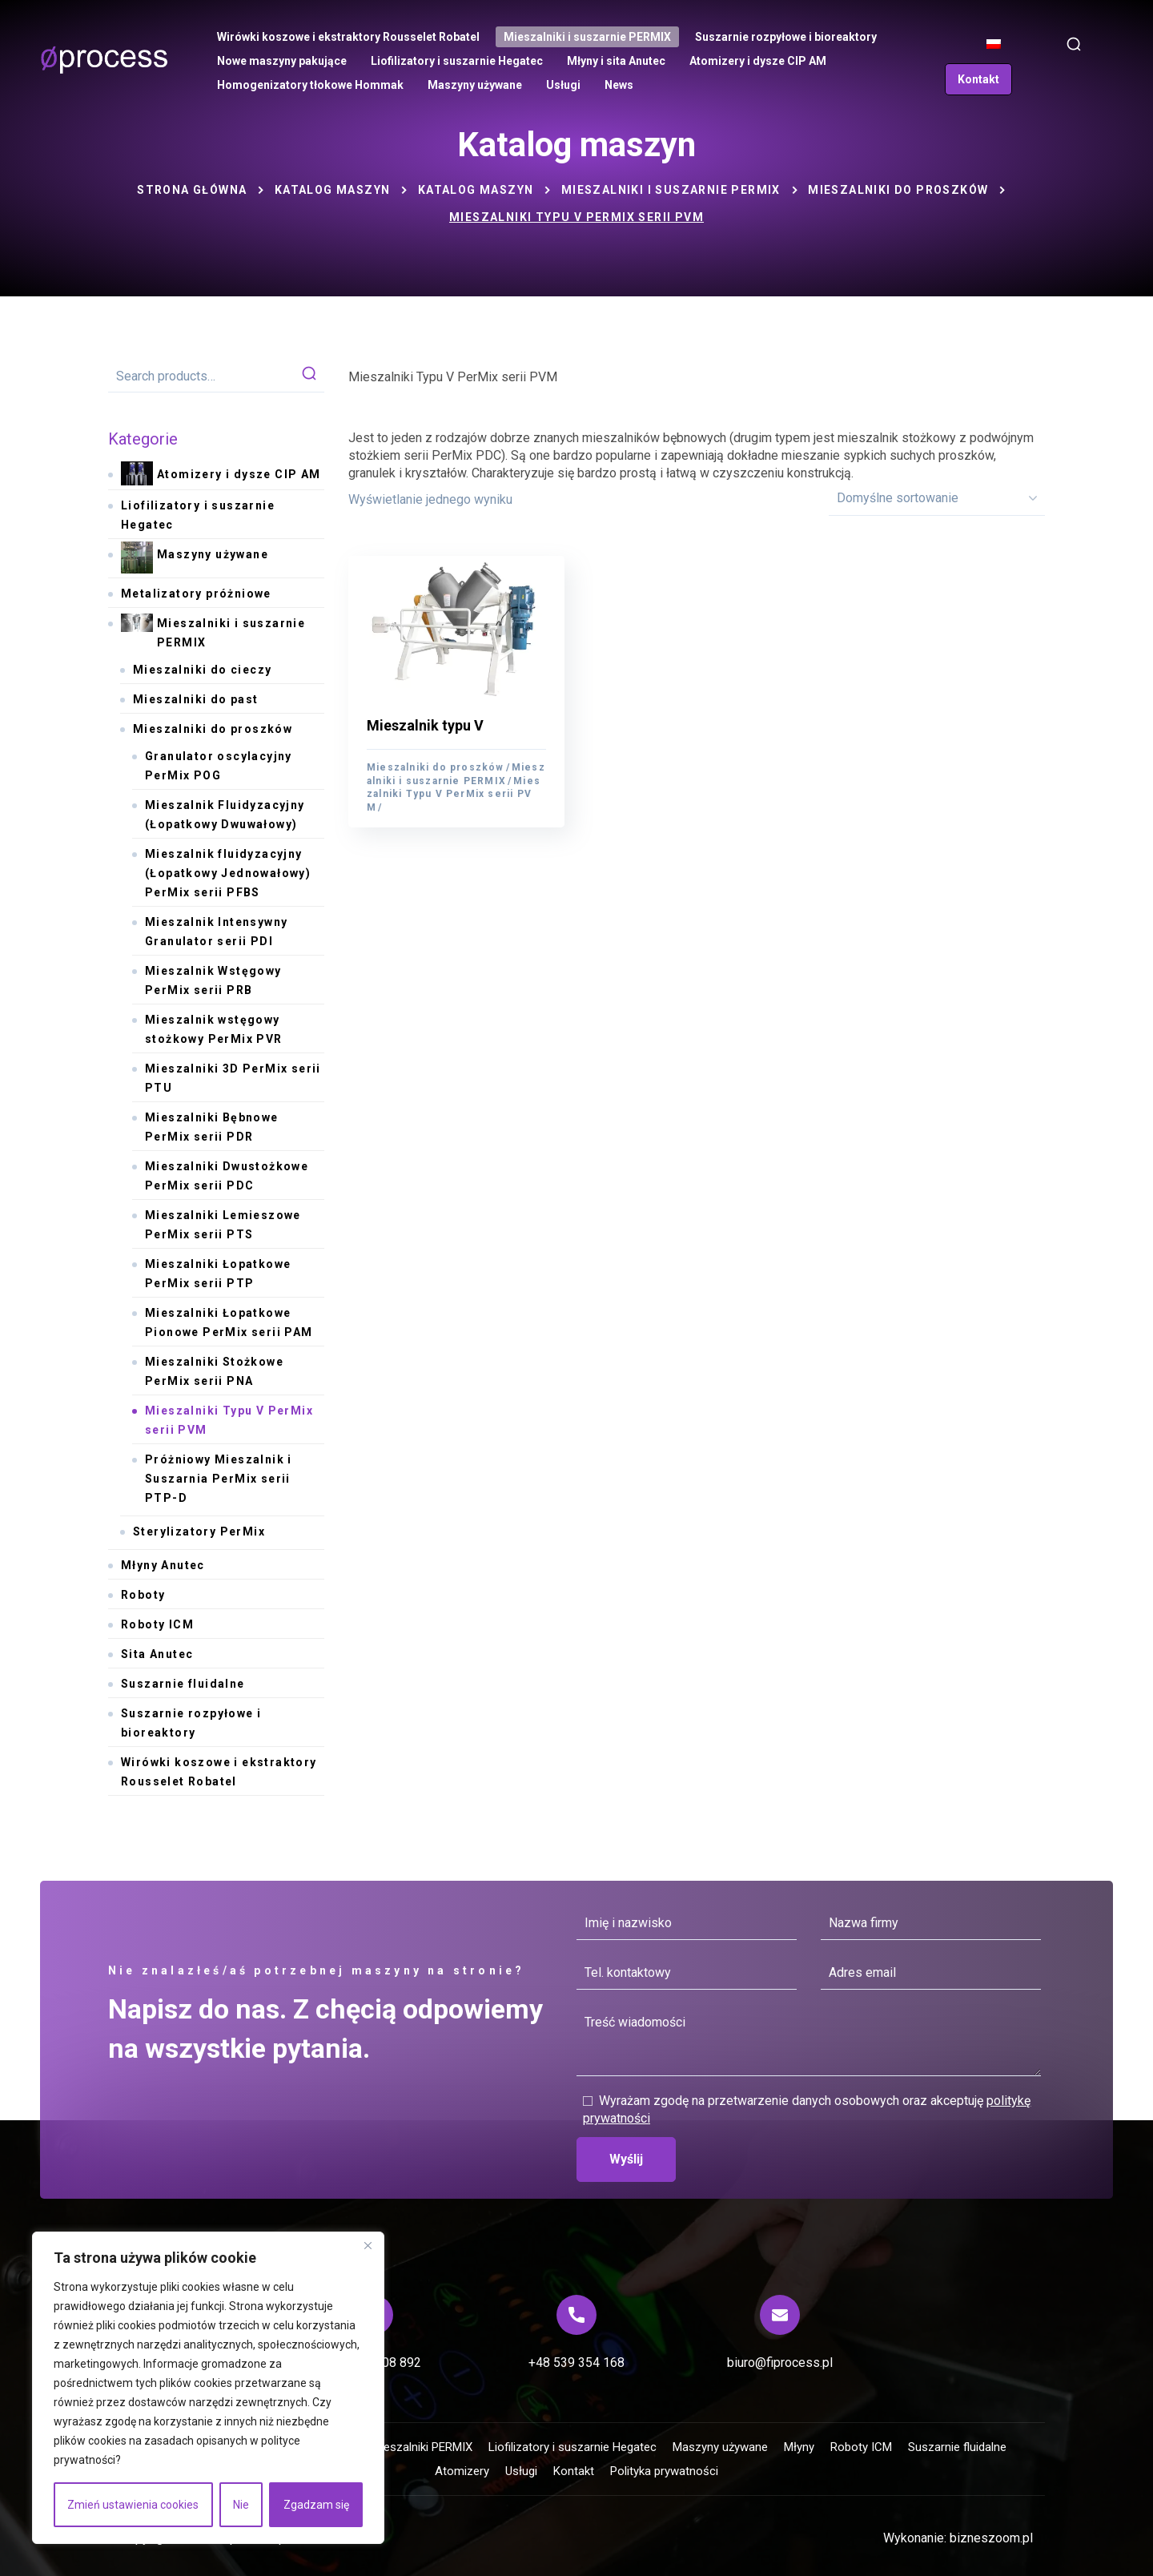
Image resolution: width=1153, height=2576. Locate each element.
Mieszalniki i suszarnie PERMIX (671, 189)
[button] (1074, 44)
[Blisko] (367, 2245)
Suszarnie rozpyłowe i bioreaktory (191, 1723)
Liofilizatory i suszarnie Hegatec (198, 515)
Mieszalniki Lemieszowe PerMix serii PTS (223, 1225)
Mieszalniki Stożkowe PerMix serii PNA (214, 1371)
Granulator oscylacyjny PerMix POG (218, 766)
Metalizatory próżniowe (196, 593)
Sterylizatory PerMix (199, 1531)
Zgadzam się (316, 2504)
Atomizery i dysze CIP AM (221, 475)
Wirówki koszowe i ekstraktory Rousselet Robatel (219, 1772)
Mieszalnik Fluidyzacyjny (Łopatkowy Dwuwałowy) (225, 815)
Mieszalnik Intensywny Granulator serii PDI (216, 932)
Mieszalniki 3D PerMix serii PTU (233, 1078)
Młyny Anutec (163, 1565)
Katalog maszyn (333, 189)
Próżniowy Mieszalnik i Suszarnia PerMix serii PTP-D (218, 1478)
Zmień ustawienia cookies (133, 2504)
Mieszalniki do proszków (898, 189)
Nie (241, 2504)
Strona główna (192, 189)
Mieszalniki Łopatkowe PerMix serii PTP (218, 1274)
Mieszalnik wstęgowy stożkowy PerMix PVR (214, 1029)
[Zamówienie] (937, 498)
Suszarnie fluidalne (183, 1683)
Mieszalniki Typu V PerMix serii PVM (453, 794)
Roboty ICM (157, 1624)
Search (309, 376)
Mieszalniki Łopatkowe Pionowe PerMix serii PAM (229, 1322)
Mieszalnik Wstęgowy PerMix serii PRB (213, 980)
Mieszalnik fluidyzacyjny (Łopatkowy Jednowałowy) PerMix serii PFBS (228, 873)
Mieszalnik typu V (425, 725)
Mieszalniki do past (196, 699)
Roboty (143, 1594)
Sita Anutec (157, 1654)
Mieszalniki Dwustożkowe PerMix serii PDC (226, 1176)
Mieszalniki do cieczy (202, 669)
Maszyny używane (194, 559)
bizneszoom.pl (991, 2538)
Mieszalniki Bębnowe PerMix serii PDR (212, 1127)
